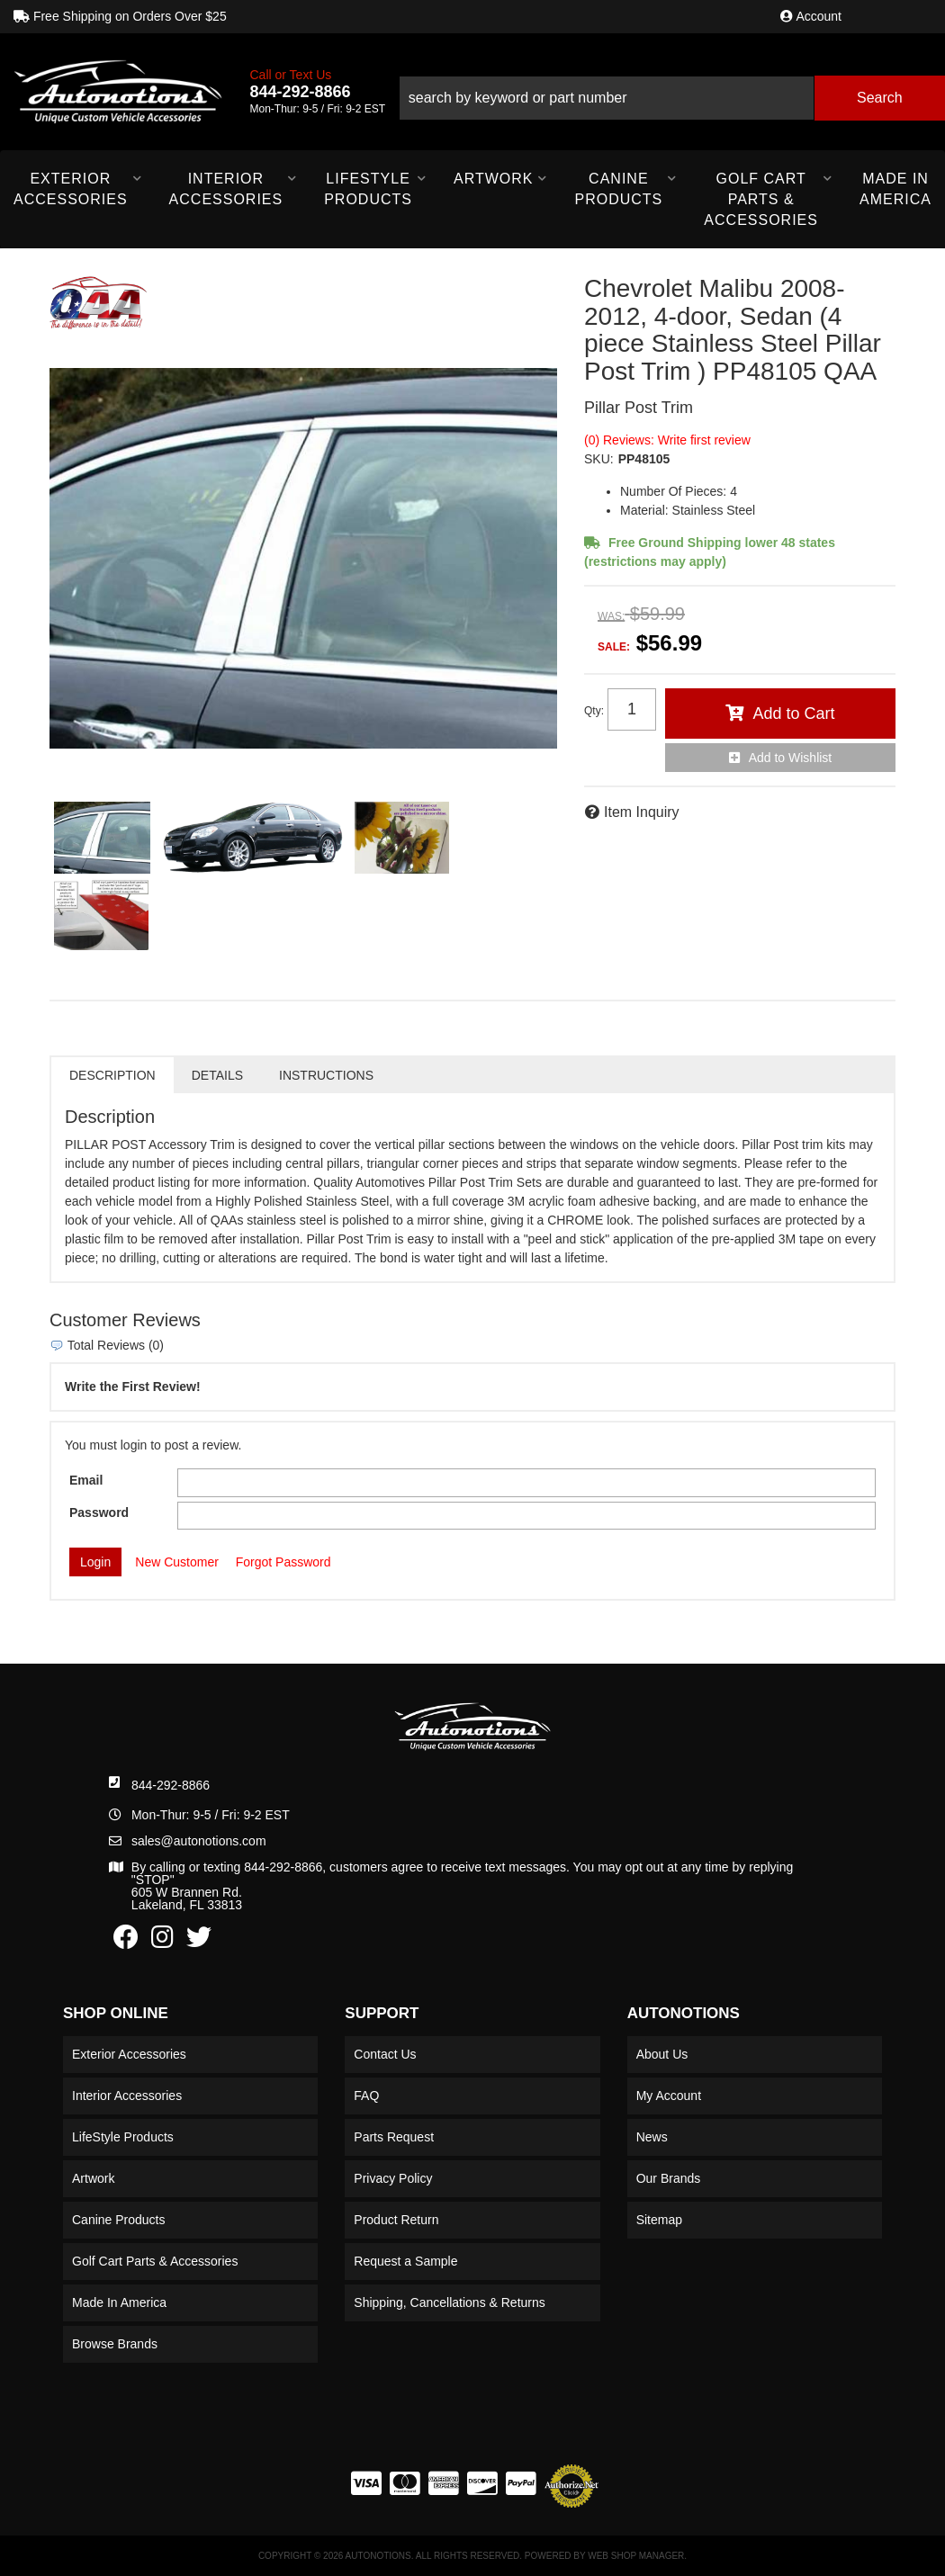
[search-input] (606, 98)
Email (86, 1480)
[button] (672, 91)
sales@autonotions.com (198, 1841)
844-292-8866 (170, 1785)
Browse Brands (115, 2344)
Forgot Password (283, 1562)
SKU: (599, 459)
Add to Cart (793, 714)
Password (99, 1512)
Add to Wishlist (790, 757)
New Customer (177, 1562)
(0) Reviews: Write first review (667, 440)
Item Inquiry (642, 812)
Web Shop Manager (636, 2556)
